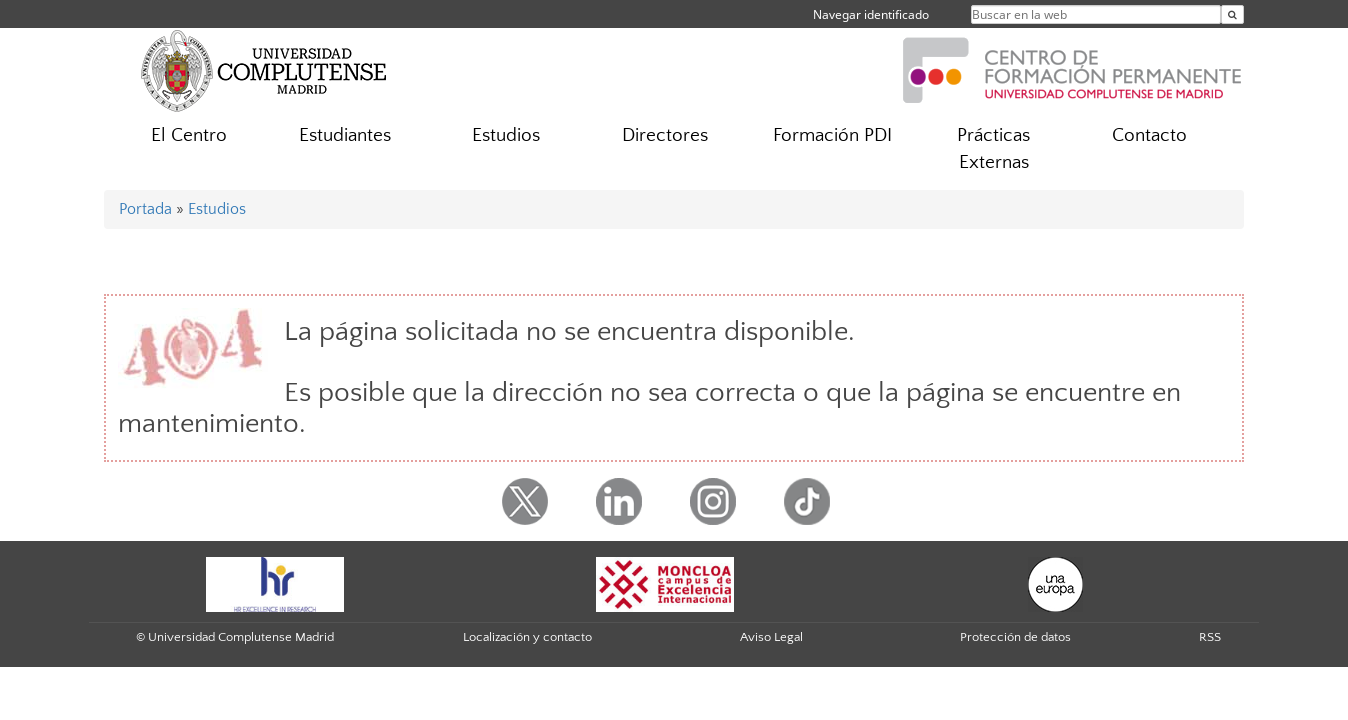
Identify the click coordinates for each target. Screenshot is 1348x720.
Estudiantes (345, 135)
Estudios (506, 135)
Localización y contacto (527, 637)
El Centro (189, 135)
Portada (145, 209)
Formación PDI (832, 135)
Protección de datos (1015, 637)
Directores (665, 135)
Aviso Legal (771, 637)
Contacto (1149, 135)
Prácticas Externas (993, 149)
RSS (1210, 637)
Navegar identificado (871, 14)
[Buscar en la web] (1232, 14)
